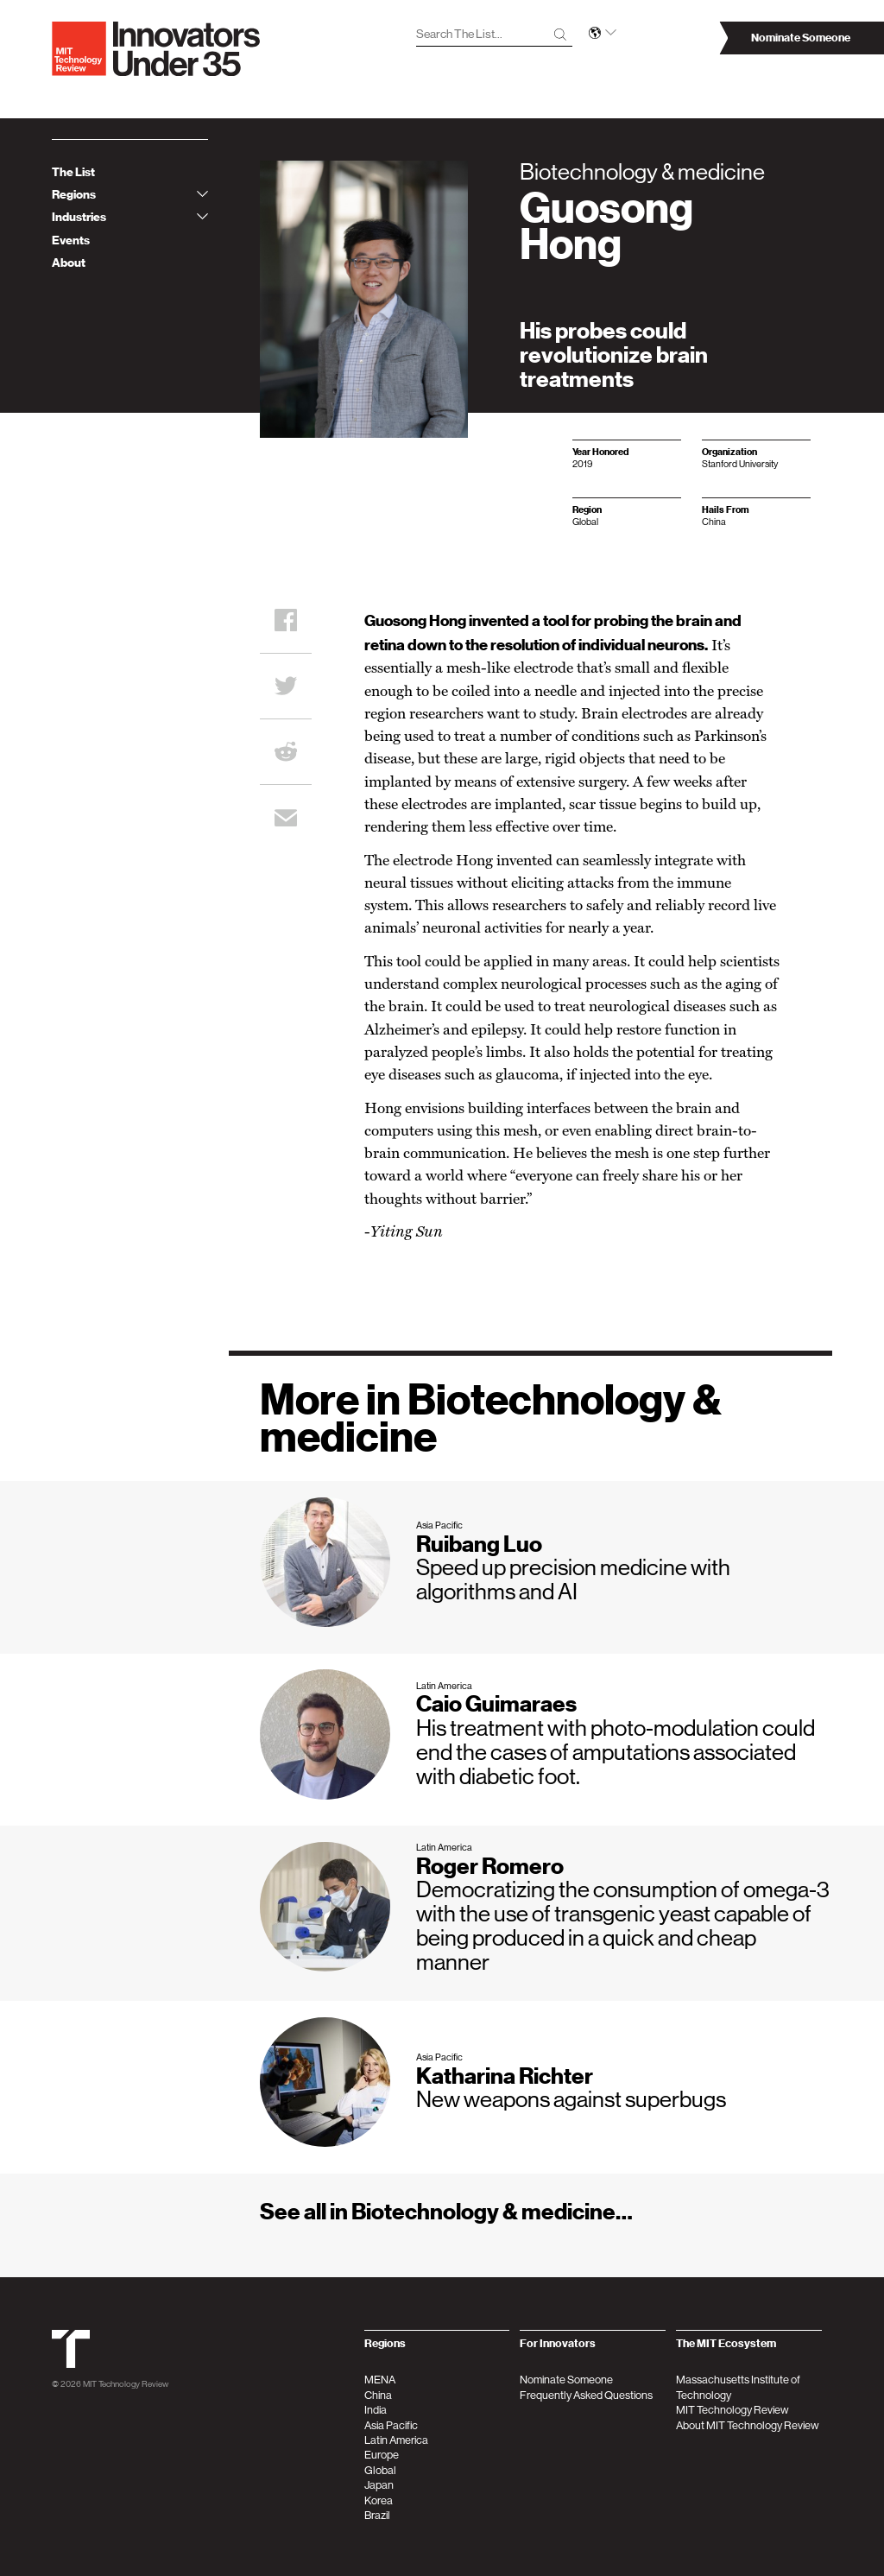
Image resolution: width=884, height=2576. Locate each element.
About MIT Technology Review (747, 2425)
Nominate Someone (566, 2379)
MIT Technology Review (125, 2383)
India (375, 2409)
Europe (381, 2454)
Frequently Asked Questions (586, 2395)
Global (380, 2470)
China (378, 2395)
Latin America (396, 2440)
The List (73, 172)
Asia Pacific (391, 2425)
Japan (379, 2484)
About (68, 263)
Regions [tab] (130, 195)
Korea (378, 2500)
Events (71, 240)
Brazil (377, 2515)
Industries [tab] (130, 217)
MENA (379, 2379)
